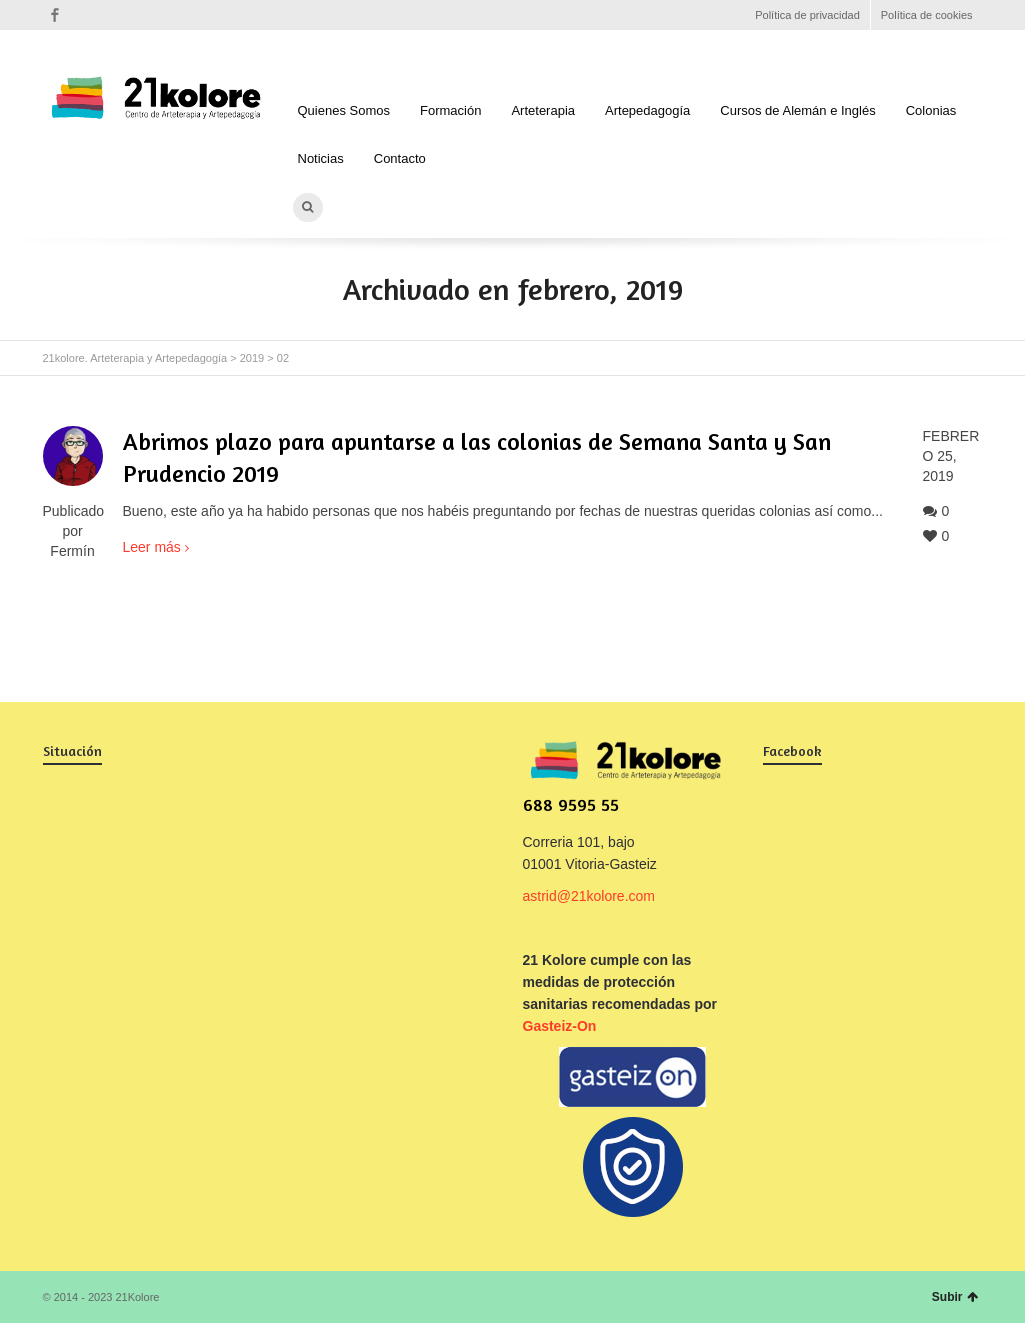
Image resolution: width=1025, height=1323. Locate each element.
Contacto (400, 158)
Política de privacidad (807, 15)
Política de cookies (927, 15)
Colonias (931, 110)
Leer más (152, 547)
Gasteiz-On (560, 1026)
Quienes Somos (344, 110)
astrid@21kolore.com (589, 896)
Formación (450, 110)
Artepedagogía (647, 110)
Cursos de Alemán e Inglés (797, 110)
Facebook (55, 15)
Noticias (321, 158)
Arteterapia (543, 110)
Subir (955, 1297)
